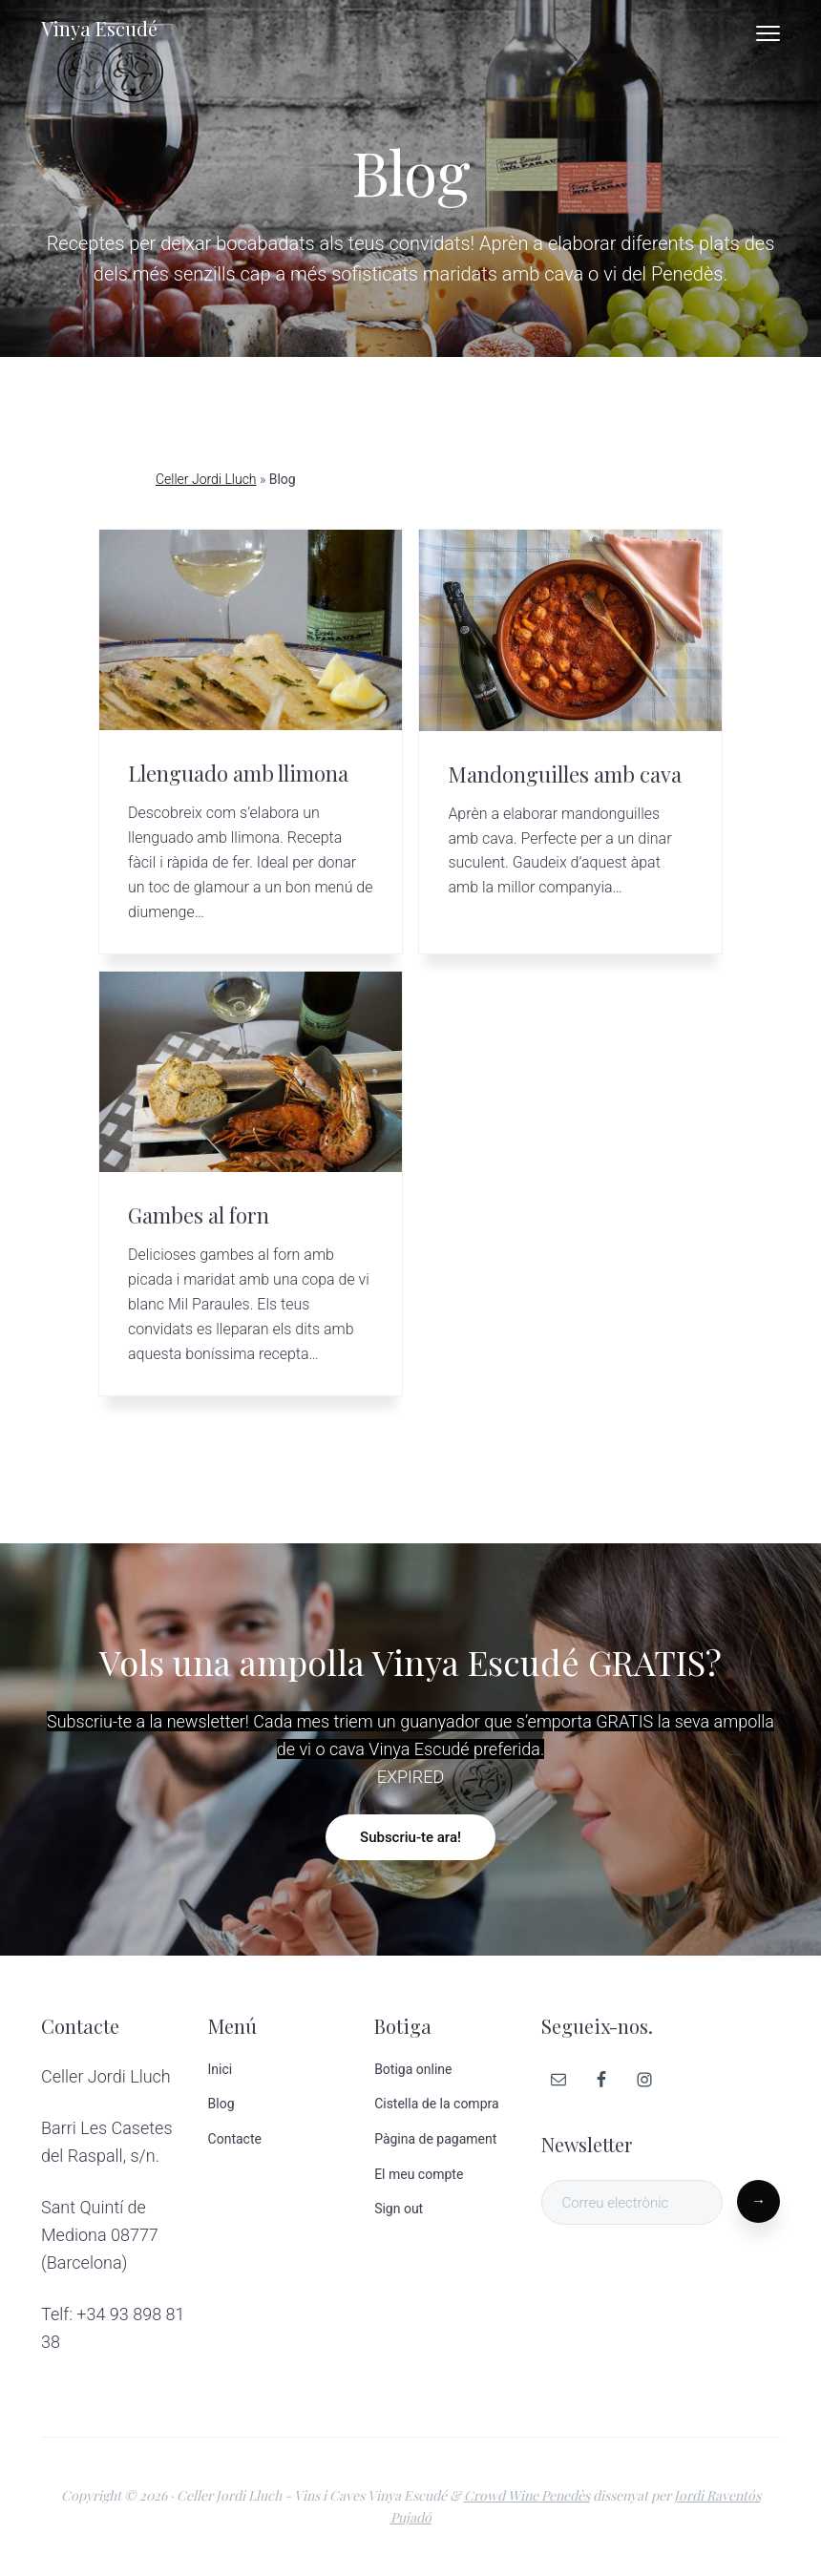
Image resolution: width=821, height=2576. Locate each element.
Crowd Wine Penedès (527, 2495)
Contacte (235, 2139)
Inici (220, 2069)
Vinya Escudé (99, 28)
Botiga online (413, 2069)
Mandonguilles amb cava (565, 774)
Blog (221, 2103)
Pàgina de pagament (435, 2139)
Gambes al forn (198, 1215)
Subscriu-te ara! (410, 1837)
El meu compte (418, 2174)
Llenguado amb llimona (238, 773)
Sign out (398, 2208)
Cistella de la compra (436, 2103)
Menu (768, 33)
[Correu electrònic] (632, 2202)
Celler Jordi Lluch (206, 479)
